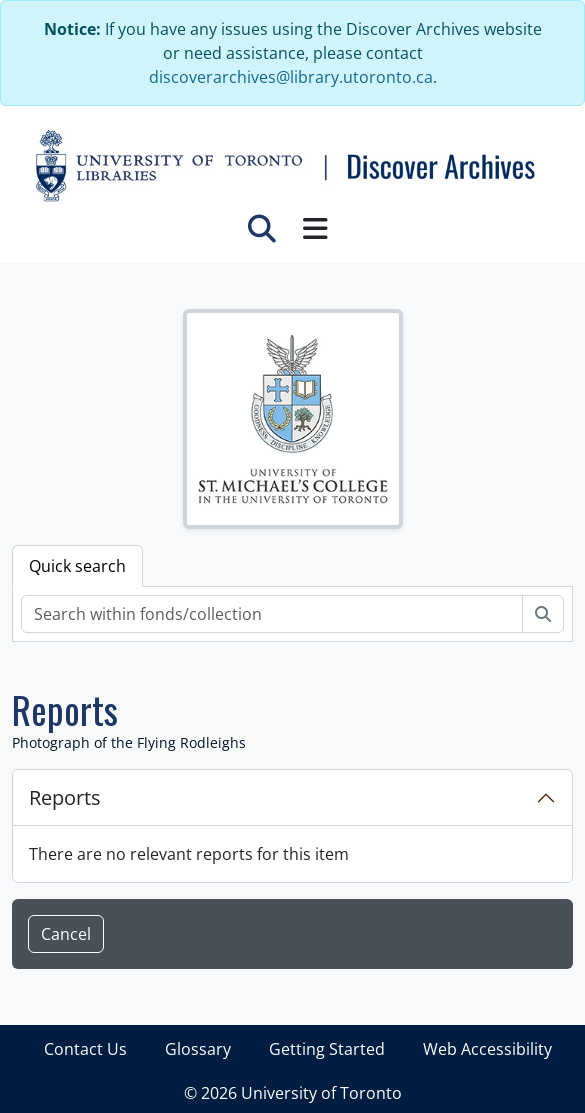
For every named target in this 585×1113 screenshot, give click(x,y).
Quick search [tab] (77, 566)
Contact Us (85, 1049)
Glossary (198, 1049)
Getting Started (327, 1049)
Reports (65, 797)
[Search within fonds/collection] (272, 614)
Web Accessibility (487, 1049)
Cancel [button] (66, 934)
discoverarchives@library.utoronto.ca (291, 77)
